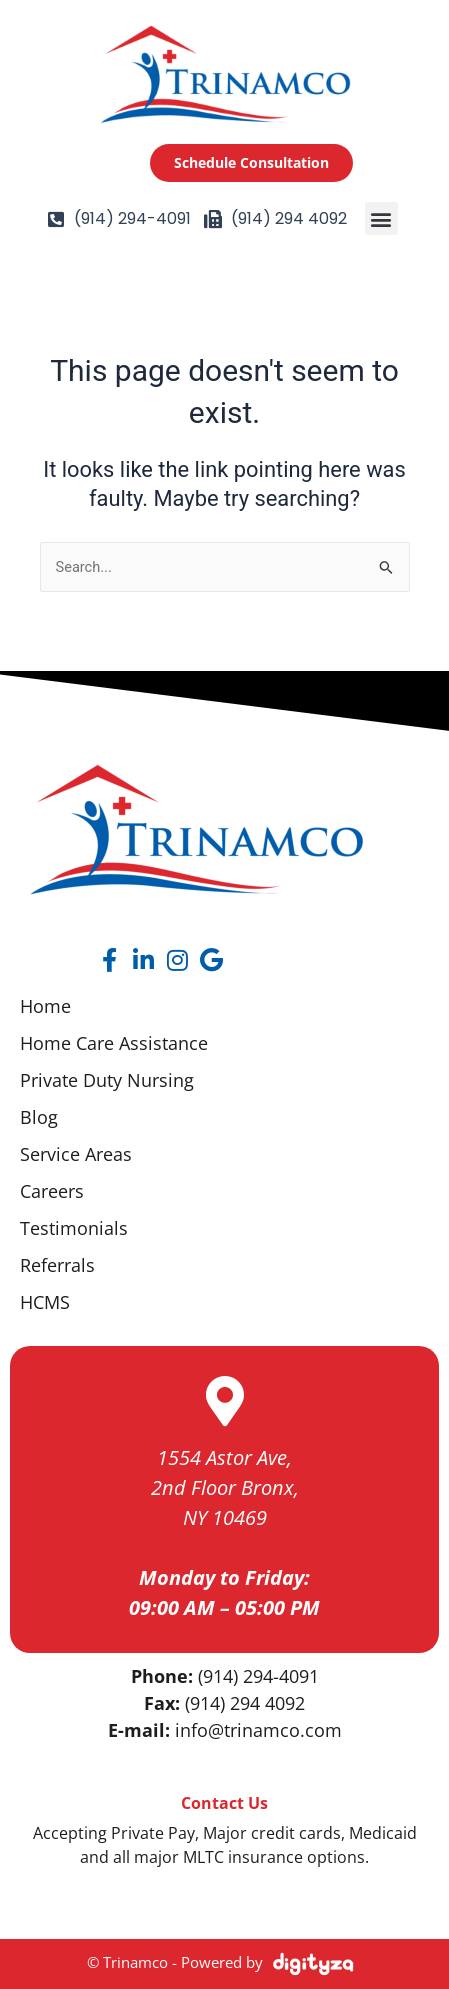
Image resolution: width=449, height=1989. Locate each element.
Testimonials (74, 1228)
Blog (39, 1117)
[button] (381, 218)
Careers (52, 1191)
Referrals (57, 1265)
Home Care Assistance (114, 1043)
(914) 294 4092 (289, 218)
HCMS (45, 1302)
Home (45, 1006)
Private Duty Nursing (107, 1080)
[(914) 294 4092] (213, 219)
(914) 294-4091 (132, 218)
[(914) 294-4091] (56, 219)
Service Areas (76, 1154)
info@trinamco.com (258, 1730)
